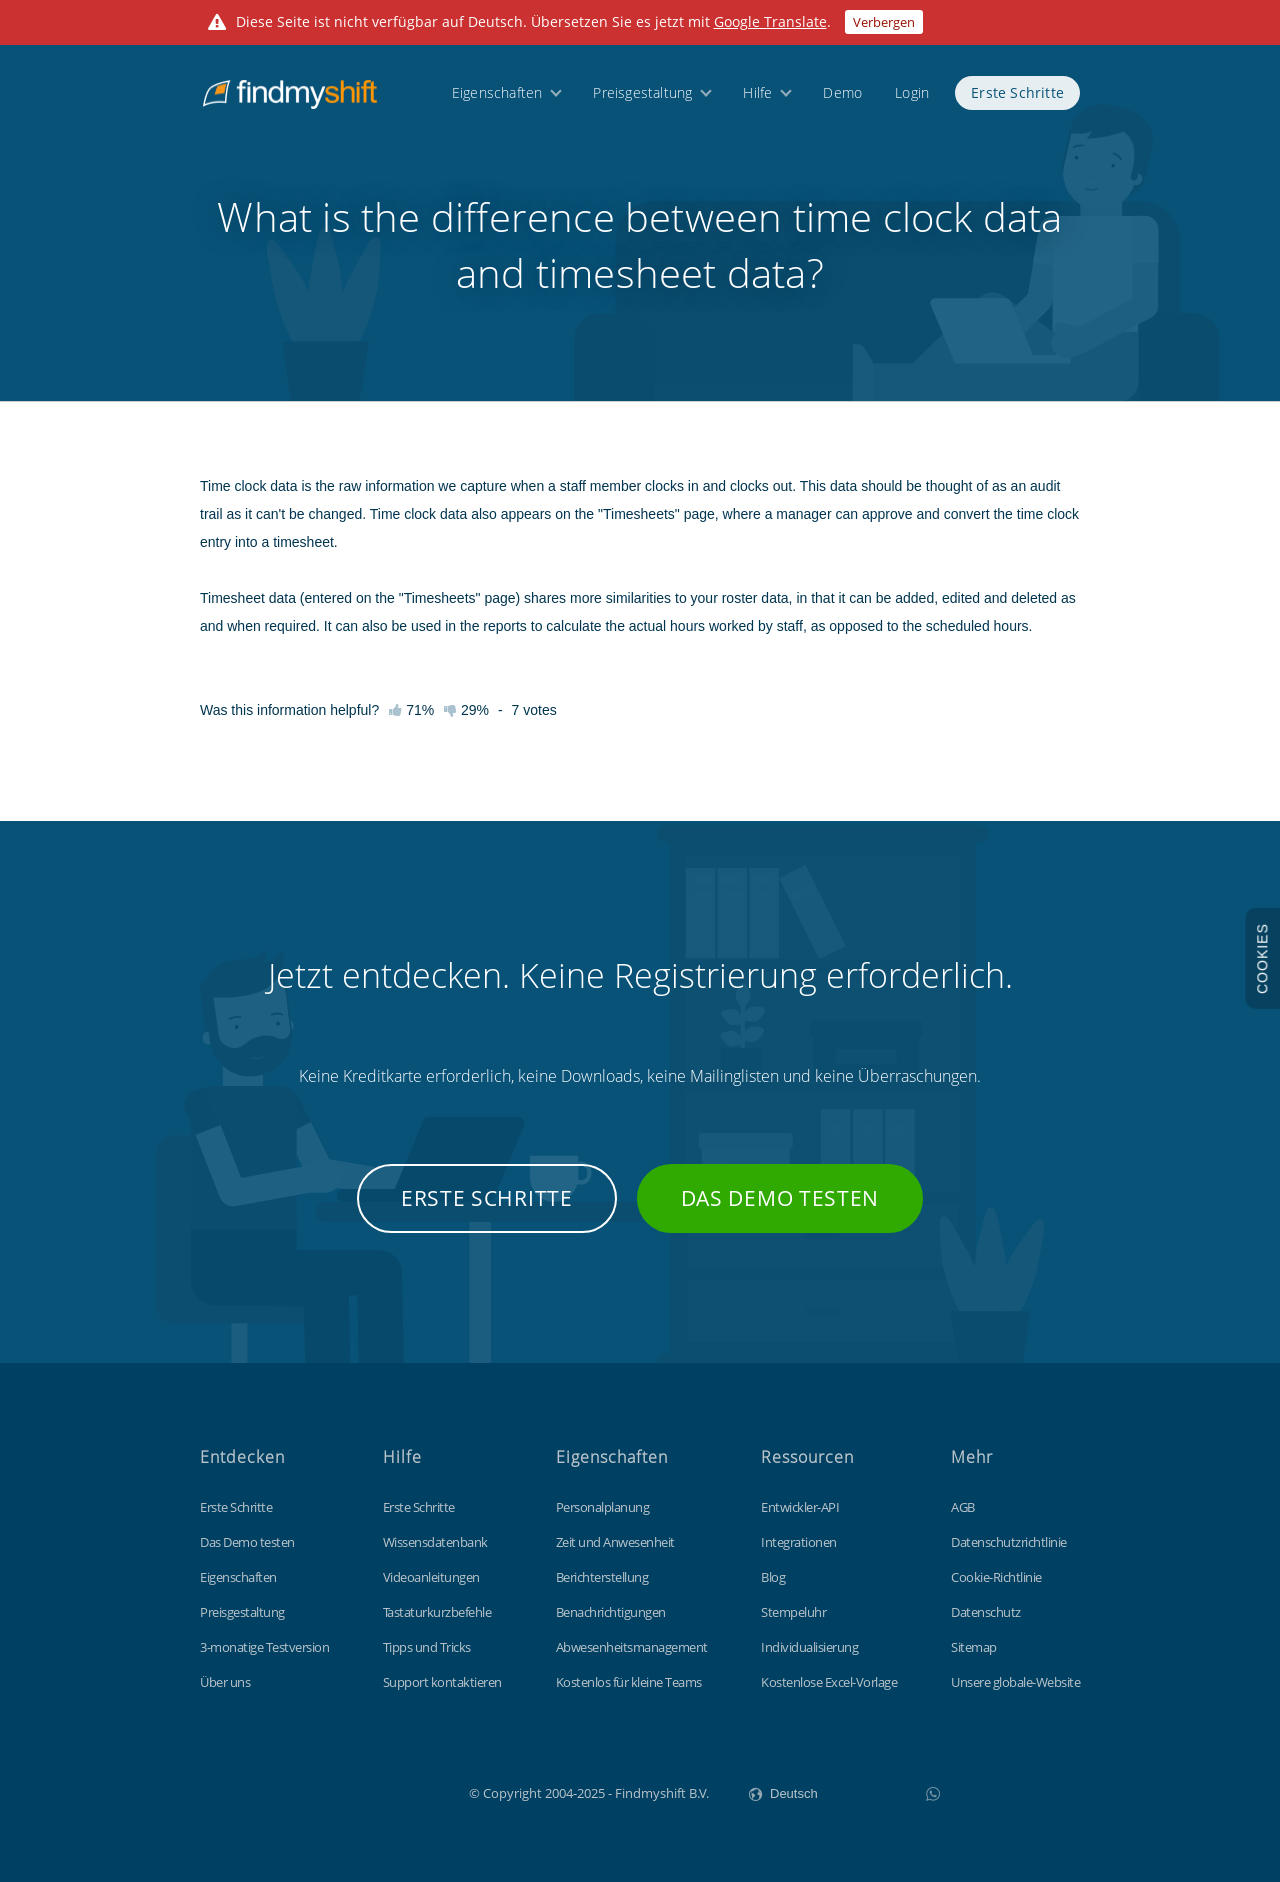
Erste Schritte (1017, 92)
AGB (963, 1507)
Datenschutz (986, 1612)
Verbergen (884, 22)
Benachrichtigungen (611, 1612)
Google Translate (770, 21)
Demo (842, 92)
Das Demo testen (780, 1198)
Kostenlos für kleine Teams (629, 1682)
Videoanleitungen (431, 1577)
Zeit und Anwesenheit (615, 1542)
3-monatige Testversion (264, 1647)
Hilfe (757, 92)
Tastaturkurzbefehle (437, 1612)
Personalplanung (603, 1507)
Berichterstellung (602, 1577)
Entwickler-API (800, 1507)
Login (912, 92)
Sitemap (974, 1647)
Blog (773, 1577)
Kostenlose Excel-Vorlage (829, 1682)
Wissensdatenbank (435, 1542)
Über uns (225, 1682)
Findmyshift (368, 1791)
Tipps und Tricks (427, 1647)
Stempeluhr (793, 1612)
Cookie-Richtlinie (996, 1577)
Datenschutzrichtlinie (1009, 1542)
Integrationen (799, 1542)
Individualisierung (809, 1647)
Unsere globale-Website (1015, 1682)
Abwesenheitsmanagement (632, 1647)
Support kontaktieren (442, 1682)
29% (466, 710)
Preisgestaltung (642, 92)
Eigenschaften (497, 92)
